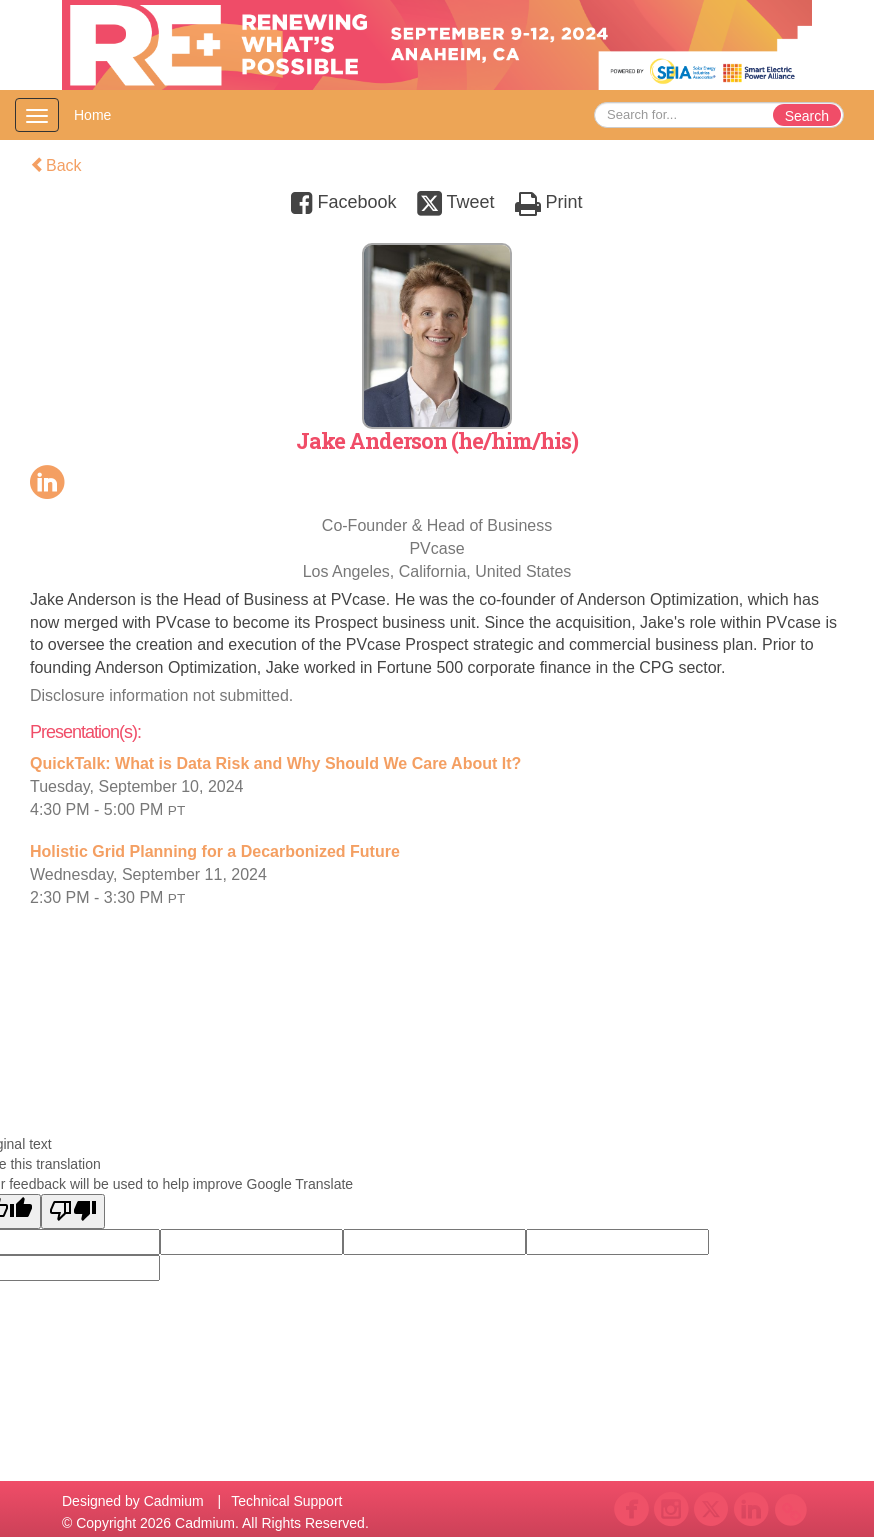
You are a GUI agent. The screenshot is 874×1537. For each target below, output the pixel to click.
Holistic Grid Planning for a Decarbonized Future (215, 851)
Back (56, 165)
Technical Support (286, 1501)
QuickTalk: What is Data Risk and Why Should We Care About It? (275, 763)
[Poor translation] (73, 1211)
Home (92, 115)
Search (807, 116)
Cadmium (174, 1501)
